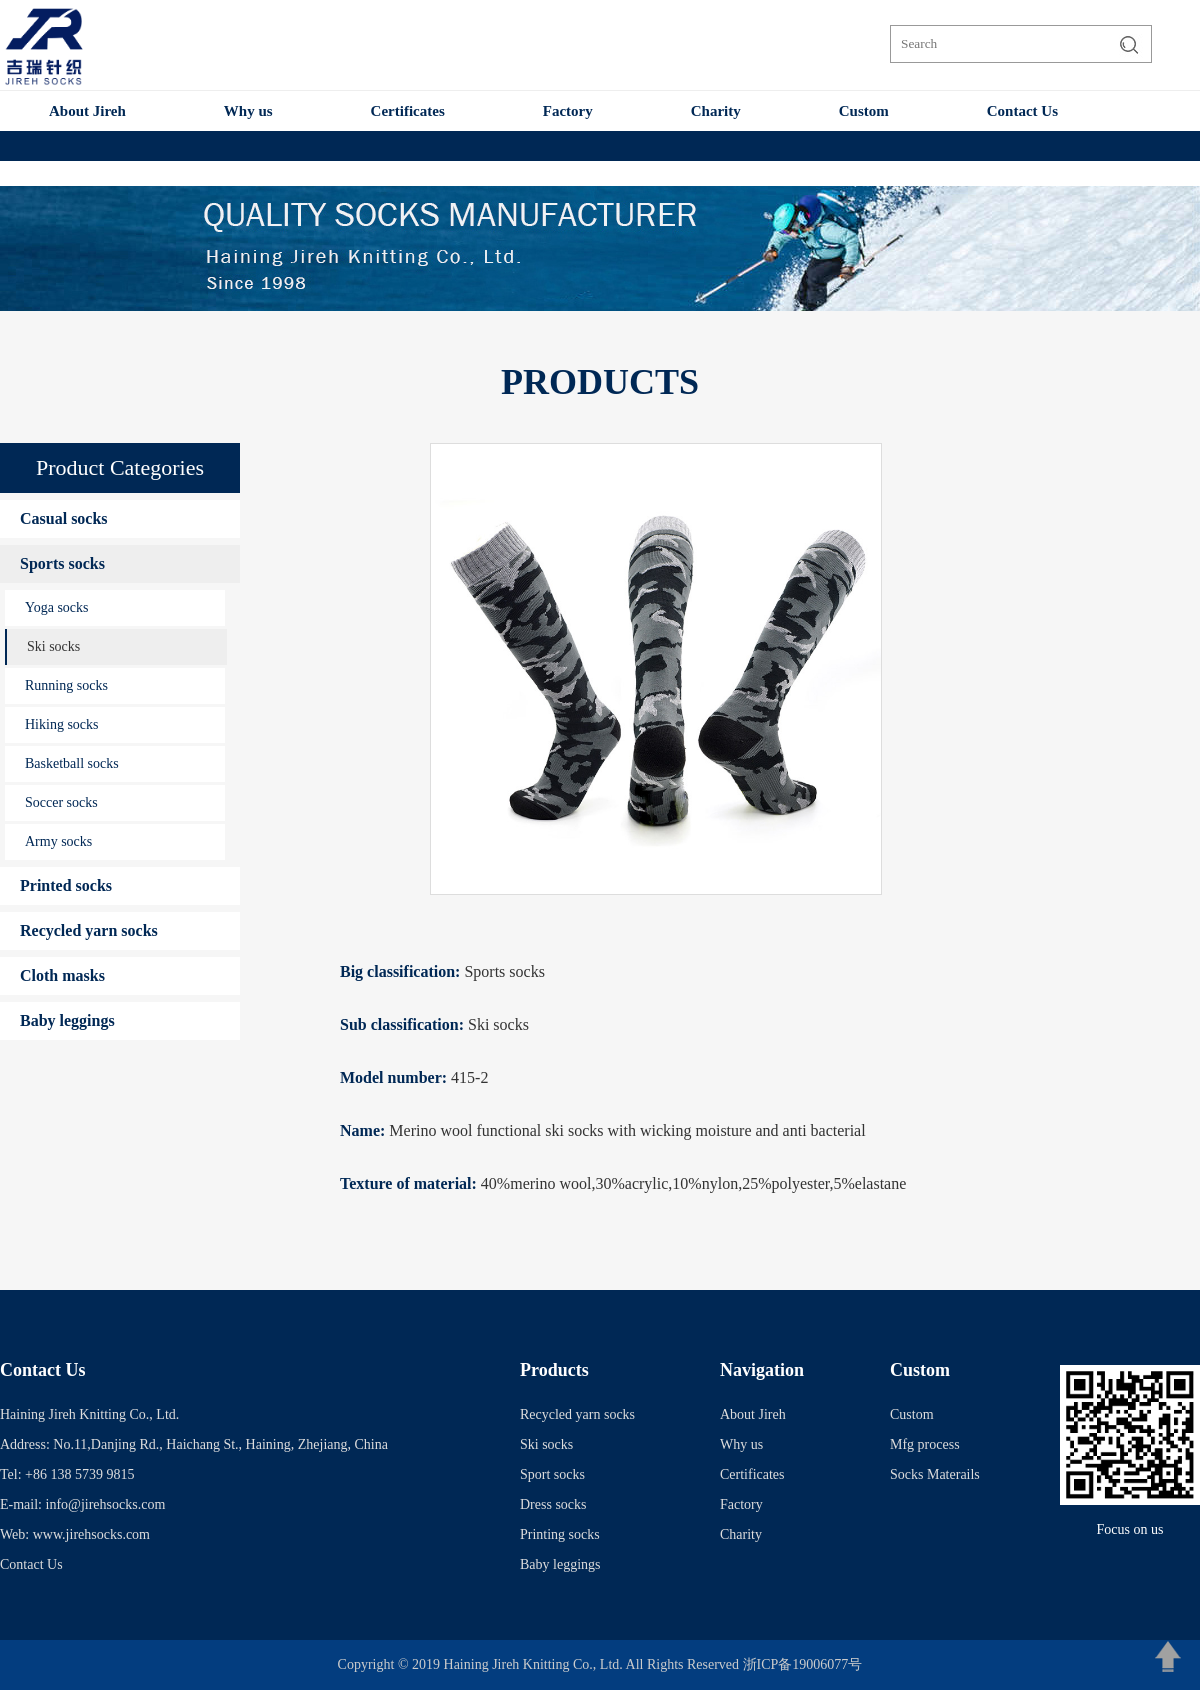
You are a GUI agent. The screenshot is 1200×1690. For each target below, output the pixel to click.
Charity (716, 111)
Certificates (408, 111)
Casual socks (64, 518)
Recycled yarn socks (89, 930)
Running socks (66, 685)
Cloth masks (62, 975)
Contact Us (1022, 111)
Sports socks (62, 563)
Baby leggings (67, 1020)
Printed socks (66, 885)
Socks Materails (935, 1474)
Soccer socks (61, 802)
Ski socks (53, 646)
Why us (248, 111)
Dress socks (553, 1504)
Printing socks (560, 1534)
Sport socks (552, 1474)
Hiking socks (62, 724)
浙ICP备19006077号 (803, 1664)
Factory (568, 111)
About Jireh (87, 111)
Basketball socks (72, 763)
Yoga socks (57, 607)
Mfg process (925, 1444)
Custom (864, 111)
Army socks (58, 841)
